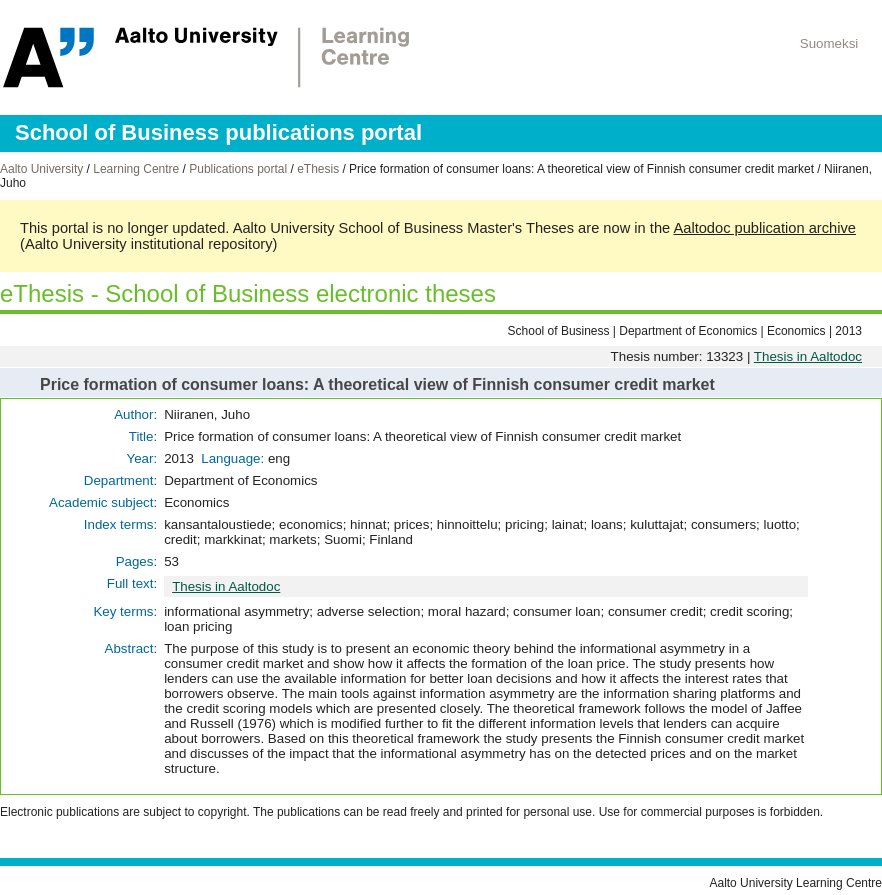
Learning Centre (136, 169)
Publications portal (238, 169)
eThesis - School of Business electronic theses (248, 293)
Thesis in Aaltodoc (808, 356)
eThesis (318, 169)
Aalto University (41, 169)
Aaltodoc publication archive (764, 228)
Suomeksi (829, 43)
